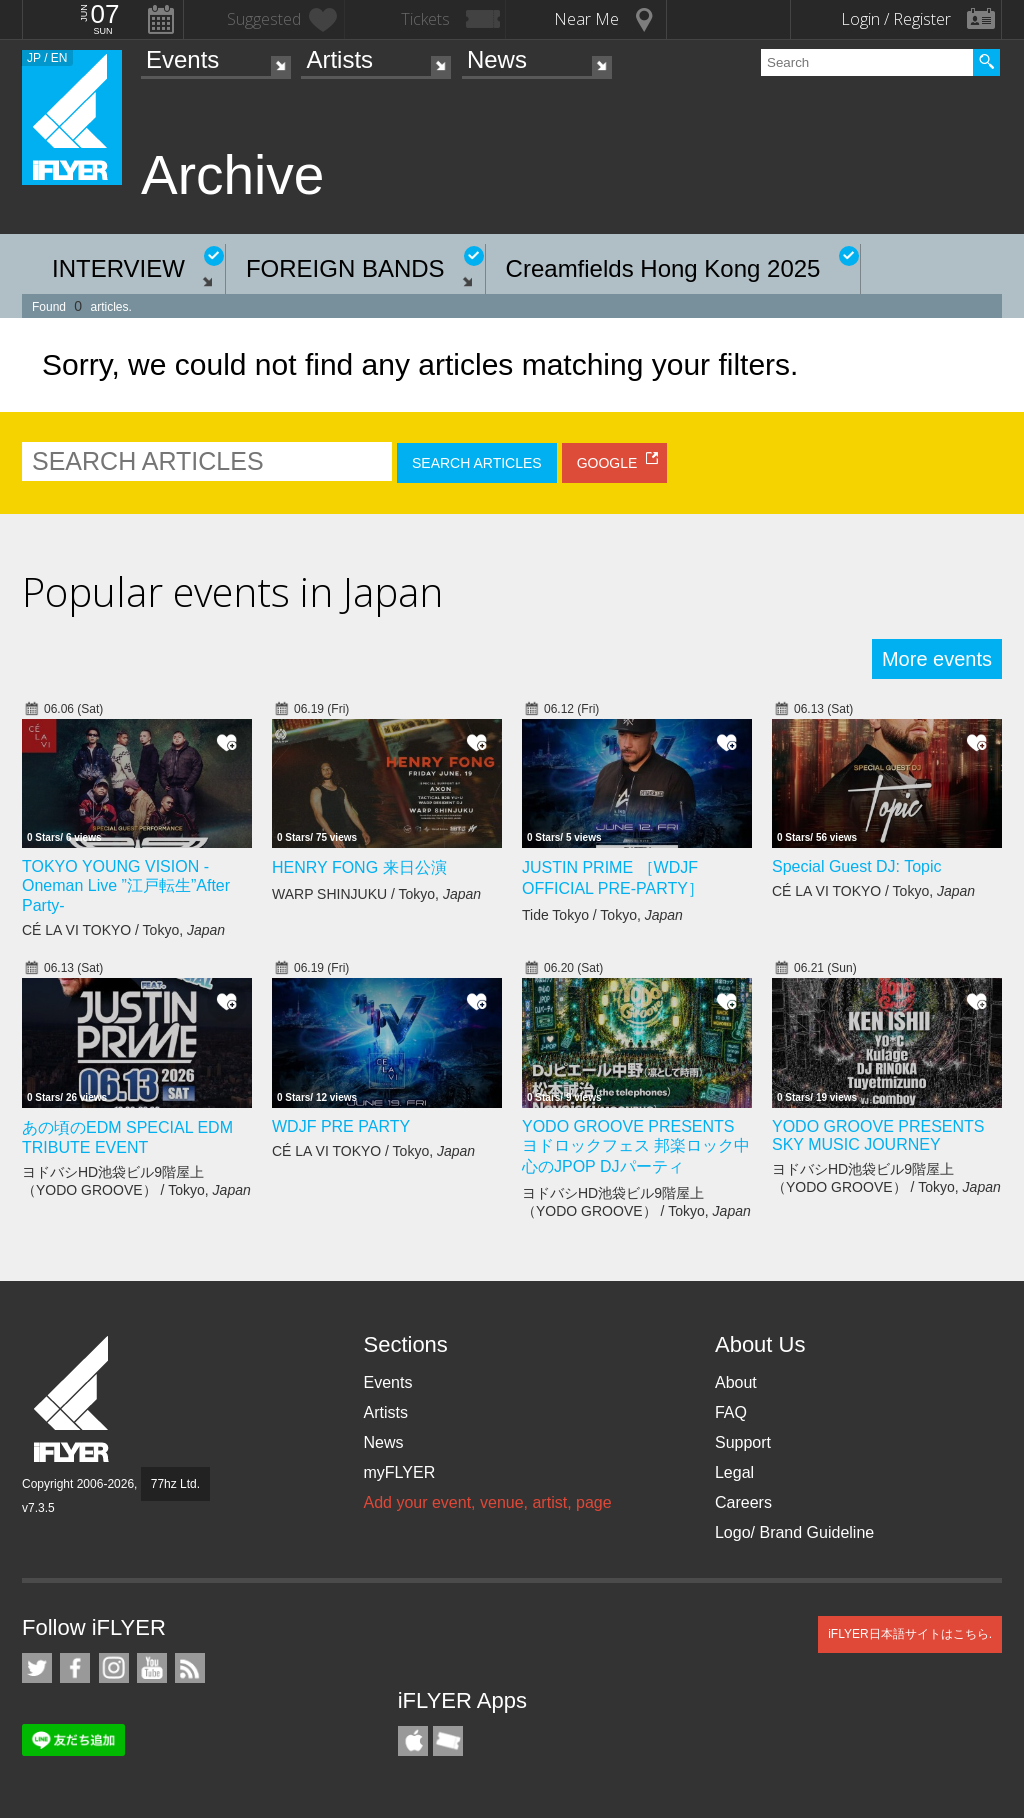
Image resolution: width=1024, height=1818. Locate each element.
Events (182, 59)
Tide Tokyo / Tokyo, (602, 915)
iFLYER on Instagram (114, 1668)
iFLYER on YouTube (152, 1668)
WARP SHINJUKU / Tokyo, (376, 894)
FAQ (731, 1412)
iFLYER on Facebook (75, 1668)
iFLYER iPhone (413, 1741)
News (497, 59)
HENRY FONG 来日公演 (359, 867)
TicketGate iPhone (448, 1741)
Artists (339, 59)
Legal (734, 1472)
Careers (743, 1502)
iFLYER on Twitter (37, 1668)
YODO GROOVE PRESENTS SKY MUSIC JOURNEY (878, 1135)
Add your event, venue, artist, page (487, 1502)
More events (937, 659)
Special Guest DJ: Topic (857, 866)
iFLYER (73, 1399)
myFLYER (399, 1472)
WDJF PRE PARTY (341, 1126)
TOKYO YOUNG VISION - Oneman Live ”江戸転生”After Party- (126, 886)
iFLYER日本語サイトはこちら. (910, 1634)
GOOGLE (607, 463)
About (736, 1382)
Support (743, 1442)
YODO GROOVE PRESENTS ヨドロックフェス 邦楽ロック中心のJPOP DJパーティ (636, 1146)
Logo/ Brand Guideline (794, 1532)
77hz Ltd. (175, 1484)
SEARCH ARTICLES (477, 463)
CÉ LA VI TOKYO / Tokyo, (123, 930)
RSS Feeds (190, 1668)
